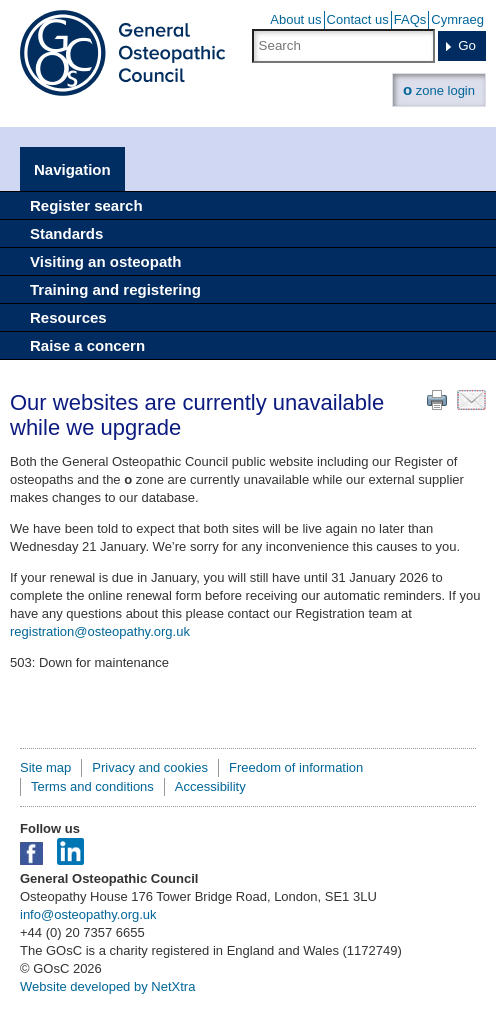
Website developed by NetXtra (107, 986)
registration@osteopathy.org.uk (100, 631)
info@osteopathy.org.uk (88, 914)
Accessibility (210, 786)
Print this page (437, 400)
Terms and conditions (92, 786)
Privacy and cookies (150, 767)
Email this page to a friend (471, 400)
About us (295, 19)
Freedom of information (296, 767)
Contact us (358, 19)
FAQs (410, 19)
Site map (45, 767)
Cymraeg (457, 19)
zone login (439, 89)
